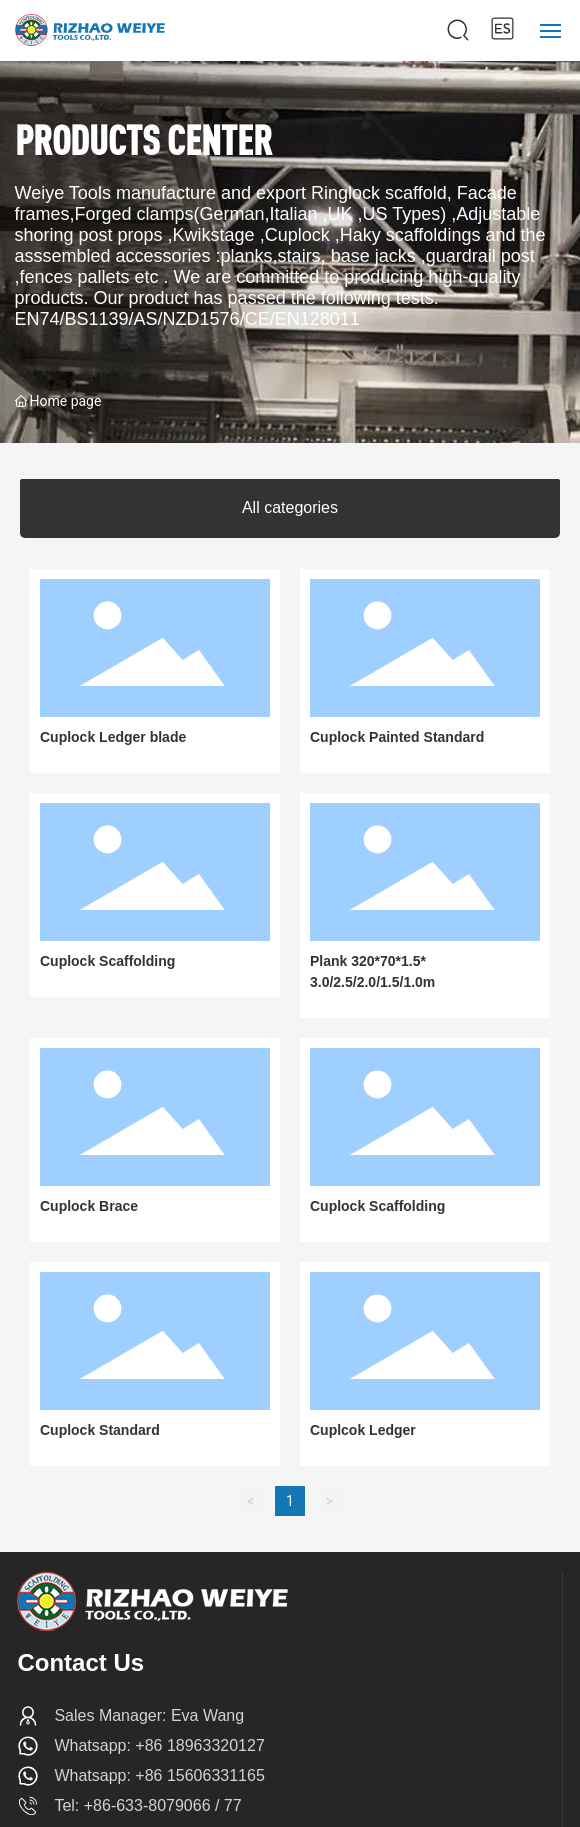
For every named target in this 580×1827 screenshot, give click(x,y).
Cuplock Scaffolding (107, 961)
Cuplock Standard (100, 1430)
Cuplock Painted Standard (397, 737)
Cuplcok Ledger (363, 1430)
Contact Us (80, 1662)
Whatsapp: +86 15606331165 (159, 1775)
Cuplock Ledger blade (113, 737)
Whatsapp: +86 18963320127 (159, 1745)
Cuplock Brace (89, 1206)
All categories (290, 507)
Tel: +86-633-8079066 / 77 (147, 1805)
